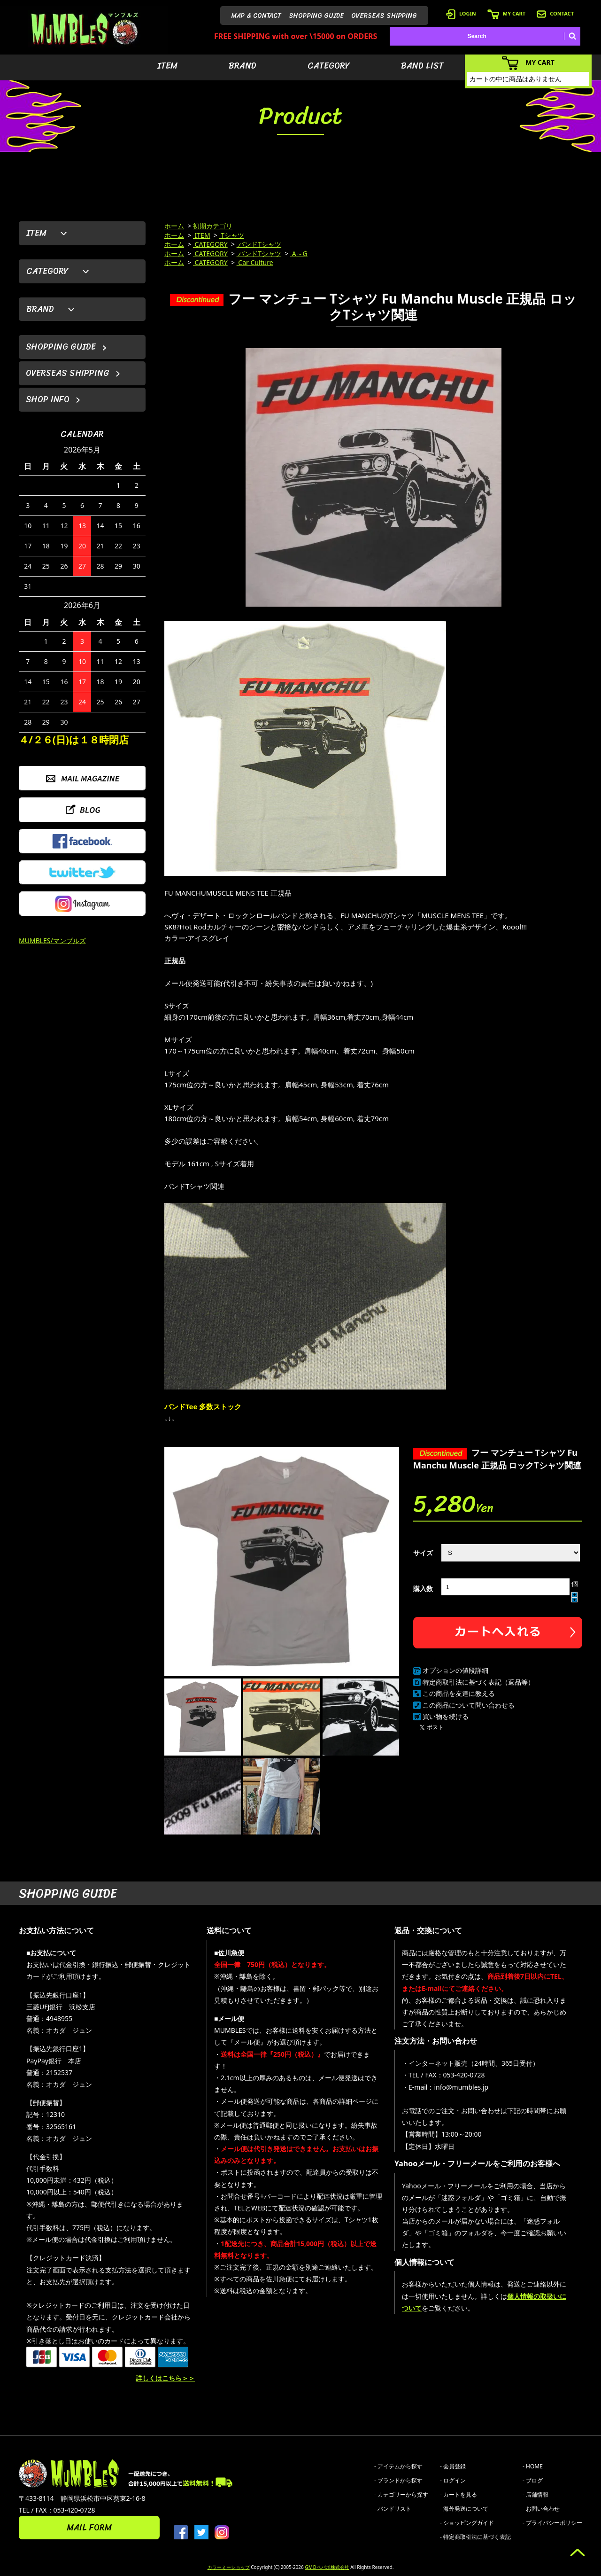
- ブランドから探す (398, 2480)
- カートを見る (458, 2494)
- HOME (533, 2466)
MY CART (506, 13)
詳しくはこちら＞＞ (165, 2377)
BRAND (242, 65)
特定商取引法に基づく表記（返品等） (478, 1682)
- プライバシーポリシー (552, 2523)
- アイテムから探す (398, 2466)
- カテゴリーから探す (401, 2494)
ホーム (174, 225)
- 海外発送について (464, 2509)
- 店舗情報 (535, 2494)
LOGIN (461, 13)
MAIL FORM (89, 2527)
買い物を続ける (446, 1716)
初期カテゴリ (212, 225)
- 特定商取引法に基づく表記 (475, 2537)
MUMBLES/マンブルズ (52, 940)
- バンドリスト (392, 2509)
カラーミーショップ (229, 2567)
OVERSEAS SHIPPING (384, 16)
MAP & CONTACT (256, 16)
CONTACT (555, 13)
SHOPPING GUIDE (316, 16)
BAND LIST (422, 65)
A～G (299, 253)
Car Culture (255, 262)
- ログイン (453, 2480)
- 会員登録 (453, 2466)
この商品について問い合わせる (469, 1705)
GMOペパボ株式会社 (327, 2567)
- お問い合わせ (541, 2509)
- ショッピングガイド (467, 2523)
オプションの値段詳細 (455, 1670)
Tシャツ (231, 235)
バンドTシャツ (259, 244)
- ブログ (533, 2480)
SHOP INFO (47, 399)
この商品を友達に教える (459, 1693)
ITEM (167, 65)
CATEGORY (329, 65)
